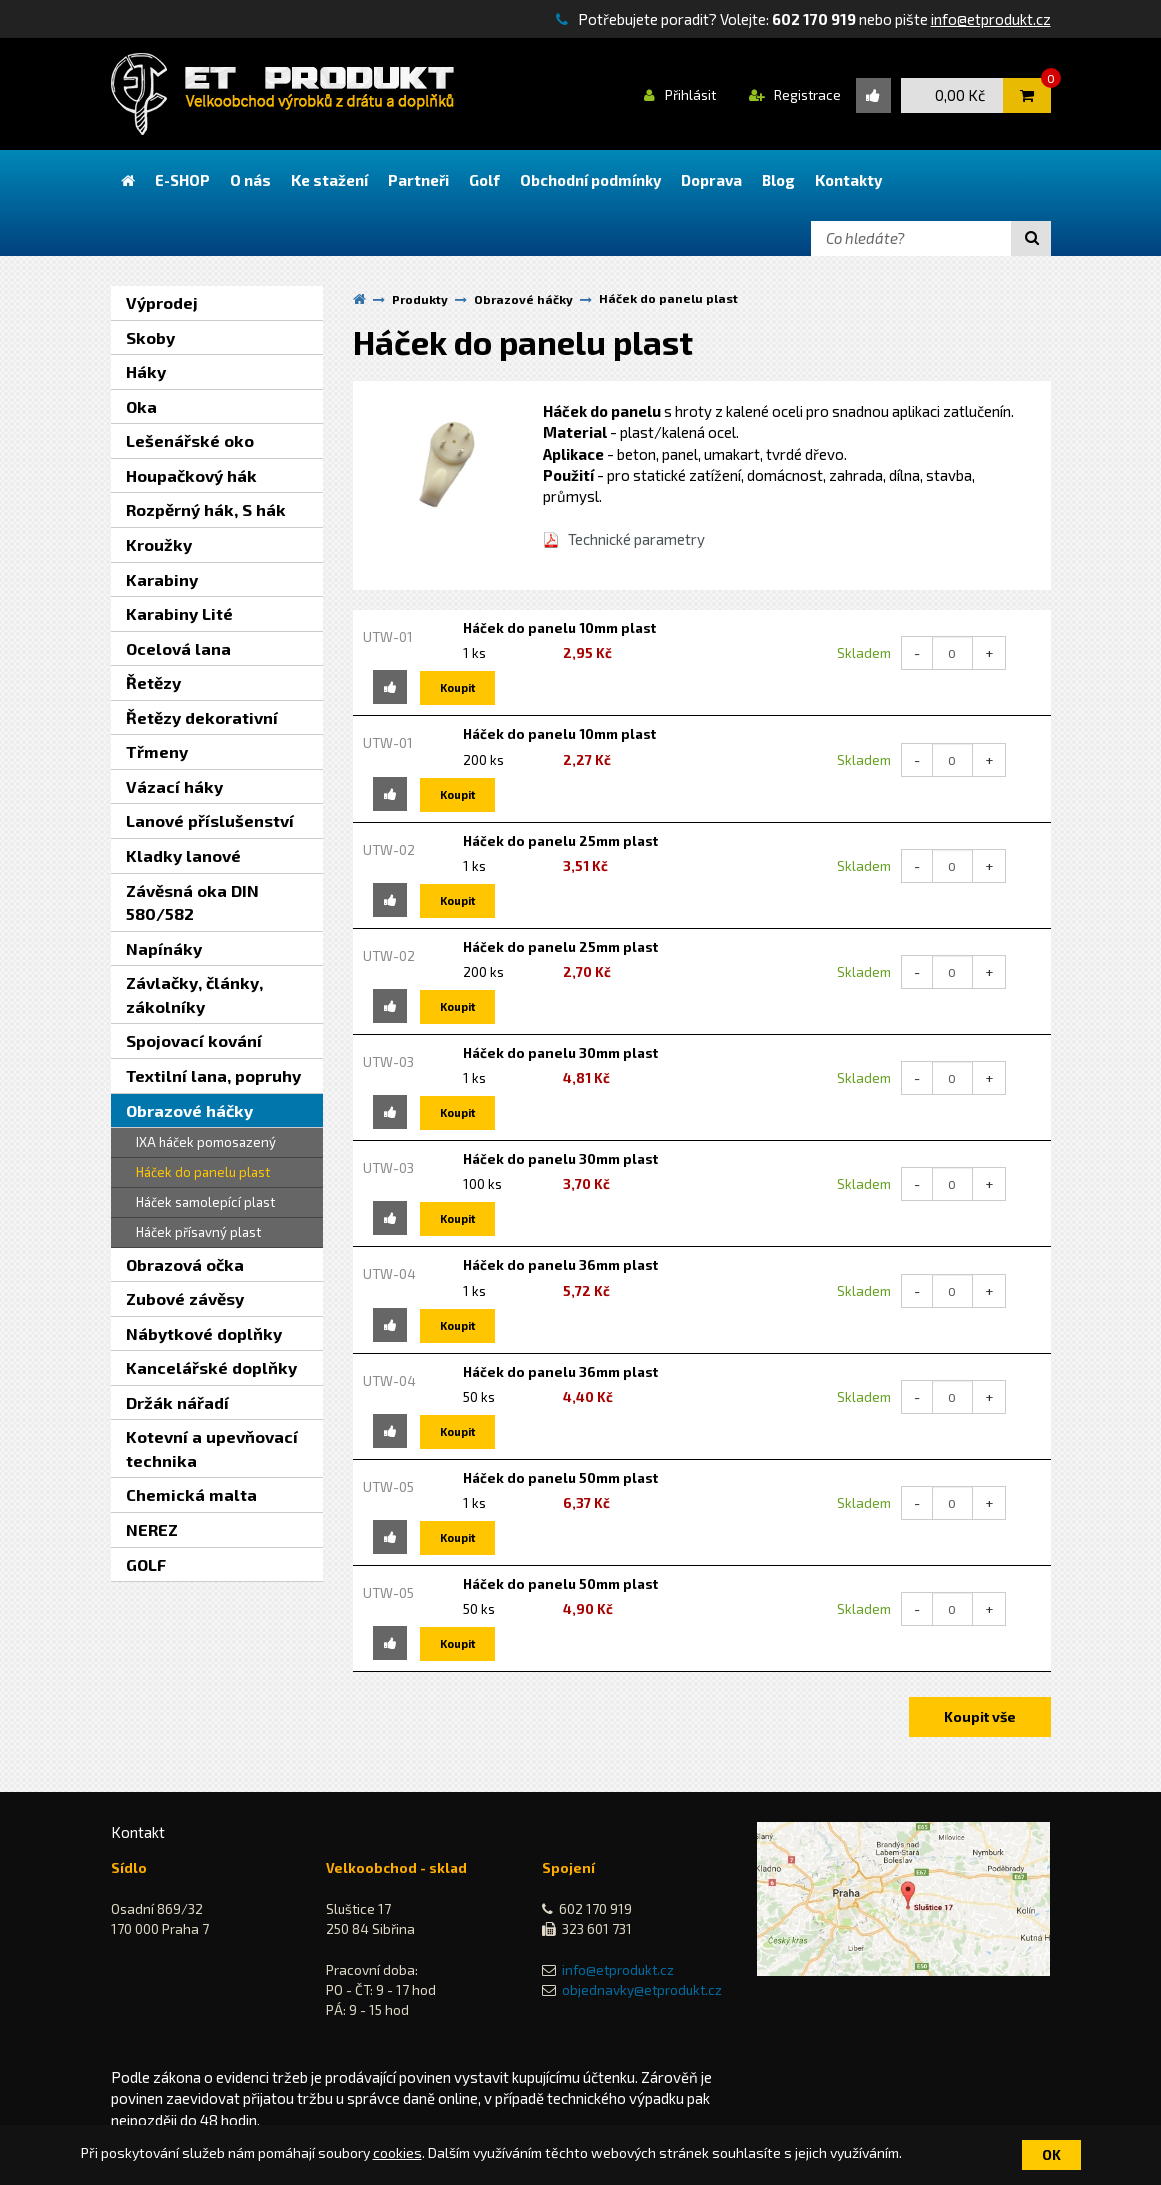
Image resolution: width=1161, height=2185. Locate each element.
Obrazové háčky (189, 1110)
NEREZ (152, 1529)
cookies (397, 2152)
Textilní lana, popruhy (213, 1075)
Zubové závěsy (185, 1298)
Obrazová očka (185, 1264)
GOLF (146, 1564)
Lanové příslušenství (210, 820)
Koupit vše (980, 1716)
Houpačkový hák (191, 475)
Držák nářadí (177, 1402)
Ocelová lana (178, 648)
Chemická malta (191, 1494)
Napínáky (164, 948)
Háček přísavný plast (198, 1232)
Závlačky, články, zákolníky (194, 994)
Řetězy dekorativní (202, 717)
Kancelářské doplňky (211, 1367)
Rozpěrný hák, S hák (206, 509)
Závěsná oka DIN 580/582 (192, 902)
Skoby (150, 337)
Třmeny (157, 751)
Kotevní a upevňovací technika (212, 1448)
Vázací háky (174, 786)
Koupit (457, 687)
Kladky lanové (183, 855)
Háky (146, 371)
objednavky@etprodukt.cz (642, 1990)
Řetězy (153, 682)
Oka (141, 406)
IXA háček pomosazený (206, 1142)
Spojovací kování (194, 1040)
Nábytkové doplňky (204, 1333)
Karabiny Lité (179, 613)
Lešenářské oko (190, 440)
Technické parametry (636, 539)
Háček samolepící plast (205, 1202)
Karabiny (162, 579)
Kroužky (159, 544)
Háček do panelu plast (203, 1172)
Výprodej (162, 302)
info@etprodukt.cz (991, 19)
